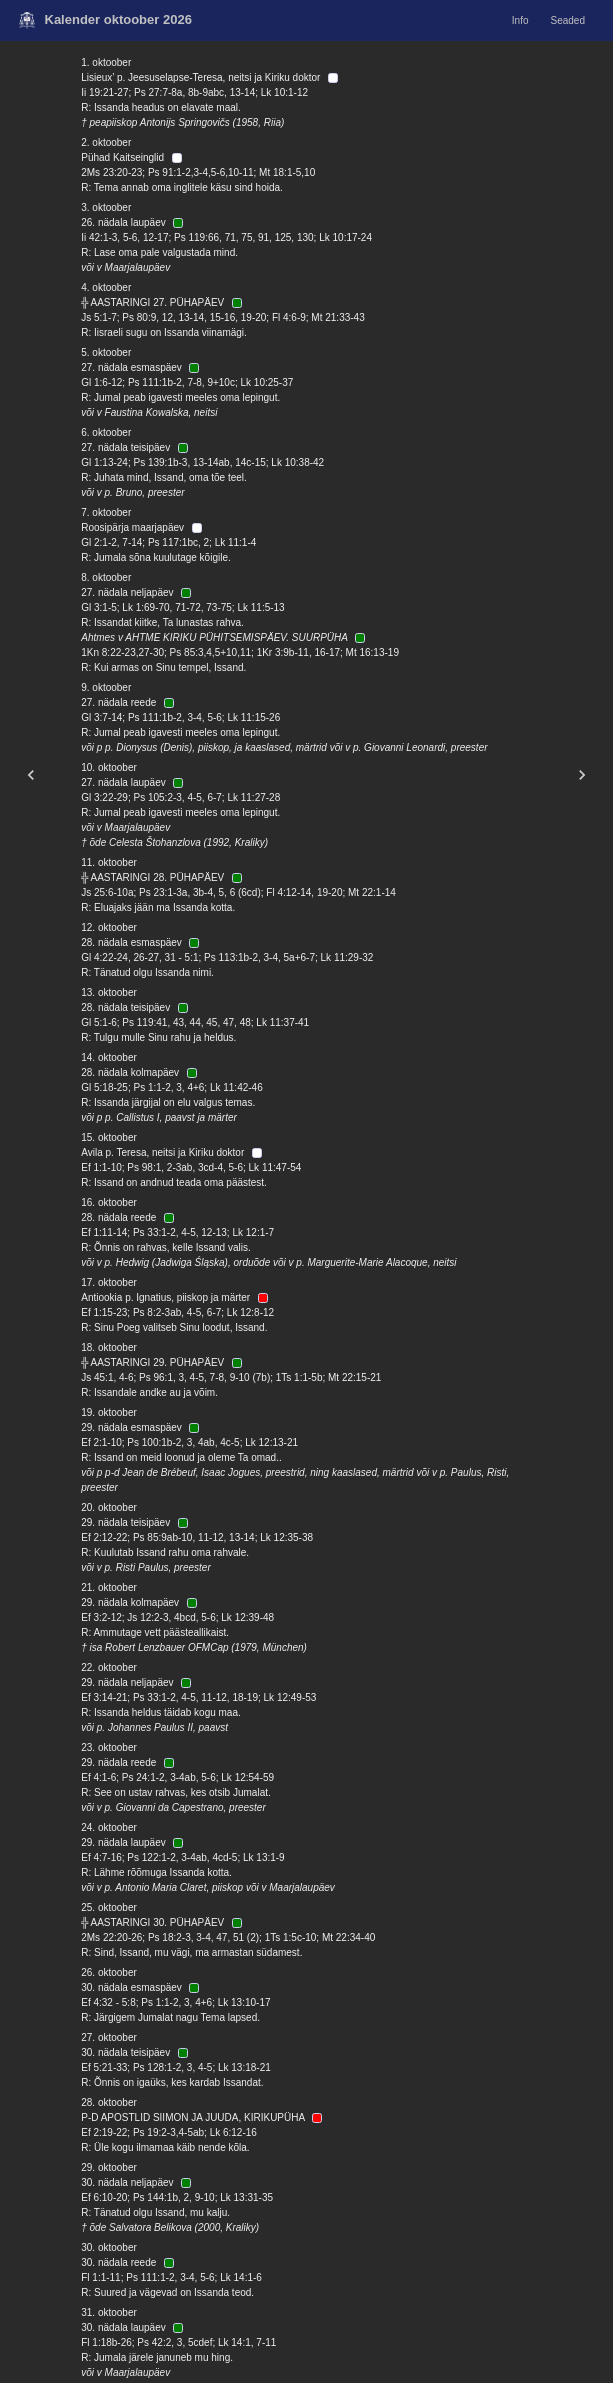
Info (520, 20)
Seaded (568, 20)
